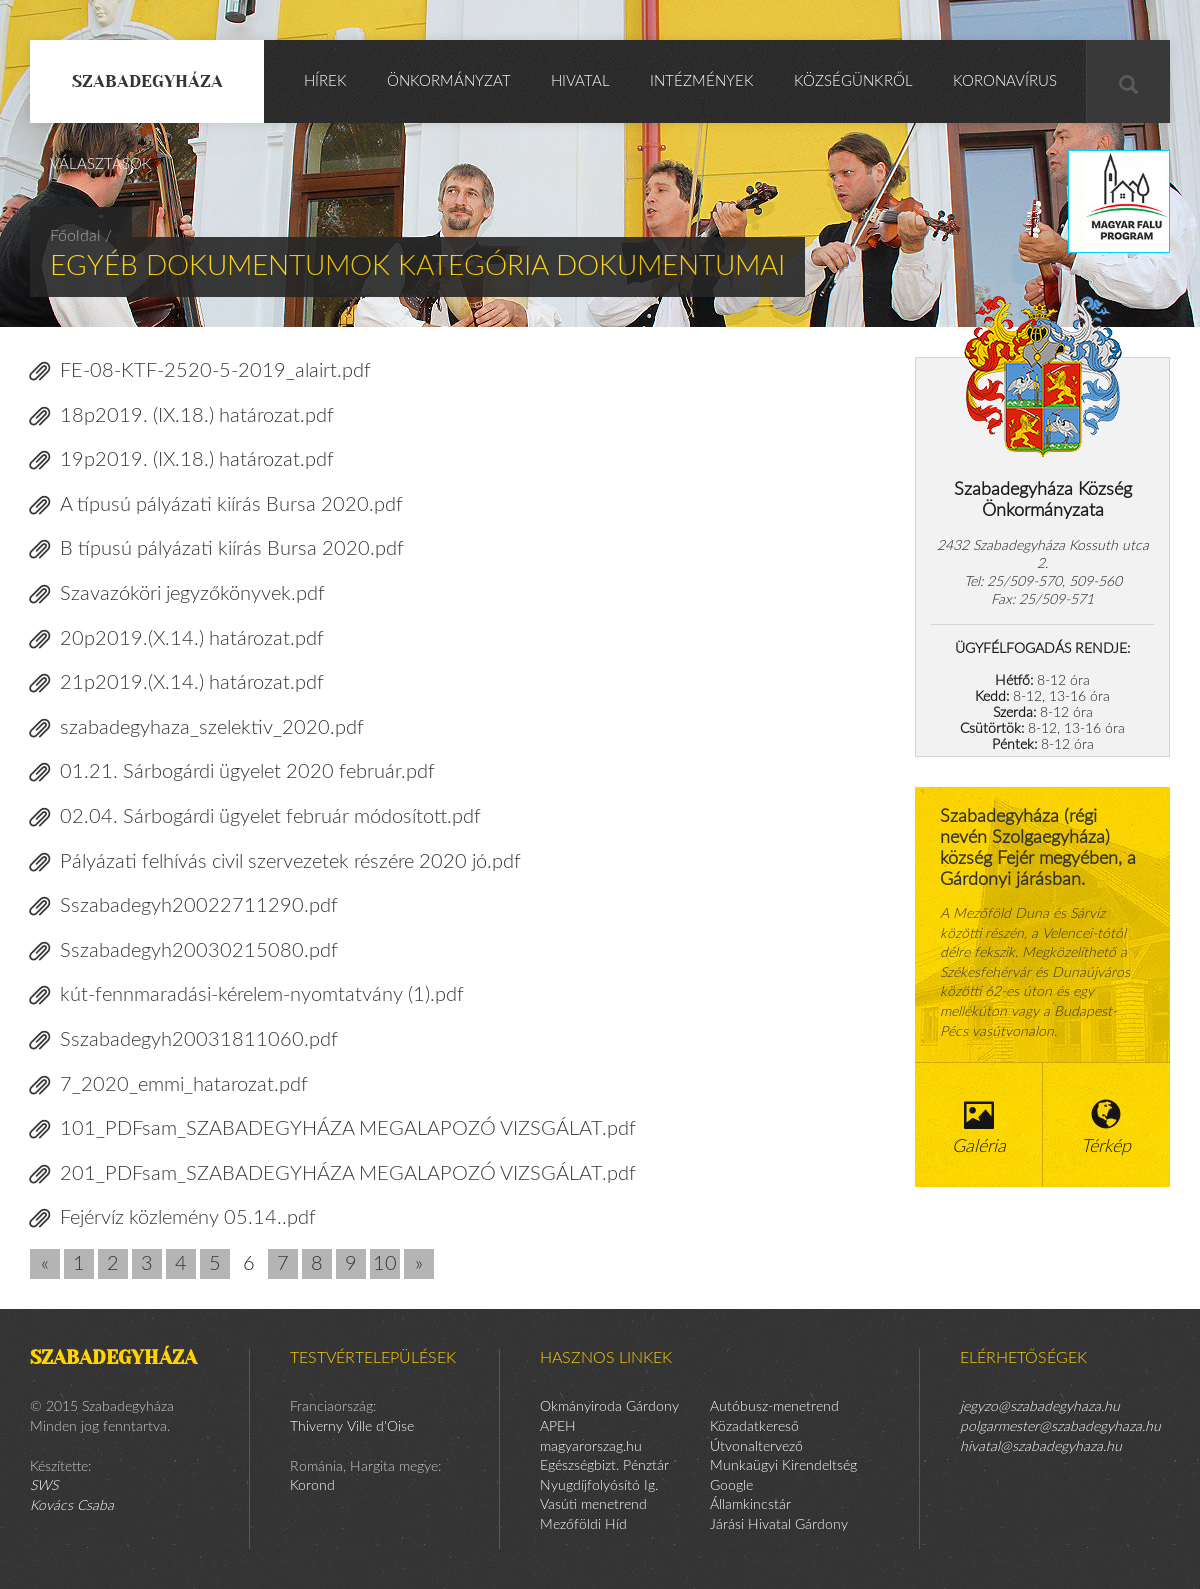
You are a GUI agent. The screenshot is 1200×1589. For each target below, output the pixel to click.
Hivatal (580, 81)
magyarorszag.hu (591, 1447)
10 (385, 1264)
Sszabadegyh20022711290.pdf (184, 906)
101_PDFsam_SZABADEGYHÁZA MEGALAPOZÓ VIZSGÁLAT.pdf (333, 1129)
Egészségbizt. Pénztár (604, 1466)
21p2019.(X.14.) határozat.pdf (177, 683)
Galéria (979, 1127)
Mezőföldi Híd (583, 1525)
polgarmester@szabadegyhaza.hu (1060, 1427)
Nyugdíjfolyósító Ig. (599, 1486)
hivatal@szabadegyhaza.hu (1041, 1447)
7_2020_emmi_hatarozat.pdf (169, 1085)
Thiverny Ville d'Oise (352, 1427)
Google (731, 1486)
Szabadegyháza (147, 81)
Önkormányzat (449, 81)
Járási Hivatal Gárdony (779, 1525)
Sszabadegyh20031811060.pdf (184, 1040)
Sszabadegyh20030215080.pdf (184, 951)
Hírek (325, 81)
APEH (558, 1427)
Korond (312, 1486)
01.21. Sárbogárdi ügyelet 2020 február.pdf (232, 772)
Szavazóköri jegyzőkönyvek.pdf (177, 594)
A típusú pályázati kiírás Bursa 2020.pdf (216, 505)
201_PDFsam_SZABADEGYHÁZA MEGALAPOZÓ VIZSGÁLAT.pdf (333, 1174)
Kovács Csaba (72, 1506)
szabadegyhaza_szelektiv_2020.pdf (197, 728)
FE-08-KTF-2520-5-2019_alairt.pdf (200, 371)
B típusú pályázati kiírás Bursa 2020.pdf (217, 549)
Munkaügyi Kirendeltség (783, 1466)
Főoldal (75, 236)
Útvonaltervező (756, 1447)
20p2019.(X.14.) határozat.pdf (177, 639)
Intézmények (702, 81)
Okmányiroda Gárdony (609, 1407)
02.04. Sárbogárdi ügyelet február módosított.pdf (255, 817)
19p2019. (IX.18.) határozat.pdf (182, 460)
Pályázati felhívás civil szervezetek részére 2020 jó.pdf (275, 862)
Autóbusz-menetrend (774, 1407)
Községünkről (853, 81)
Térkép (1107, 1127)
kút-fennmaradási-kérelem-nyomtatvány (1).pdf (247, 995)
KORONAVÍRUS (1005, 81)
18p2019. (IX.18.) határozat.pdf (182, 416)
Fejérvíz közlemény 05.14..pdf (173, 1218)
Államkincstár (750, 1505)
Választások (101, 164)
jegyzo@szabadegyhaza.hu (1040, 1407)
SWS (44, 1486)
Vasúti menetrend (593, 1505)
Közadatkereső (754, 1427)
